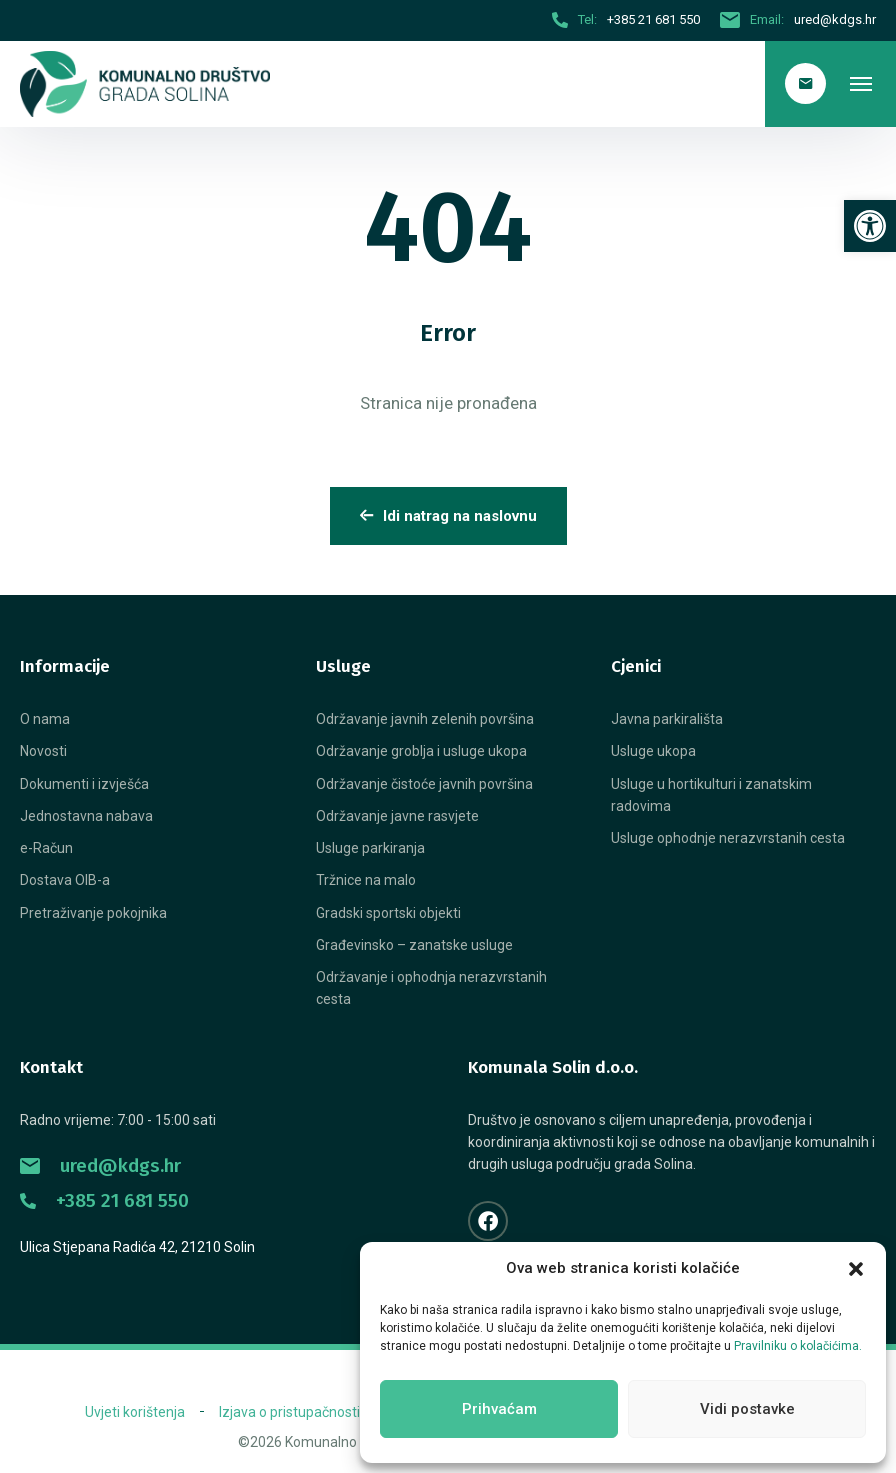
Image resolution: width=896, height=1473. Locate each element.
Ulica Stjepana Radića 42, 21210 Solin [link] (137, 1247)
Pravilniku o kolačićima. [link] (798, 1346)
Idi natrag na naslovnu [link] (448, 516)
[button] (856, 1269)
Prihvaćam (499, 1409)
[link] (870, 226)
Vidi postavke (747, 1409)
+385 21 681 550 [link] (104, 1200)
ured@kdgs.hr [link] (100, 1165)
